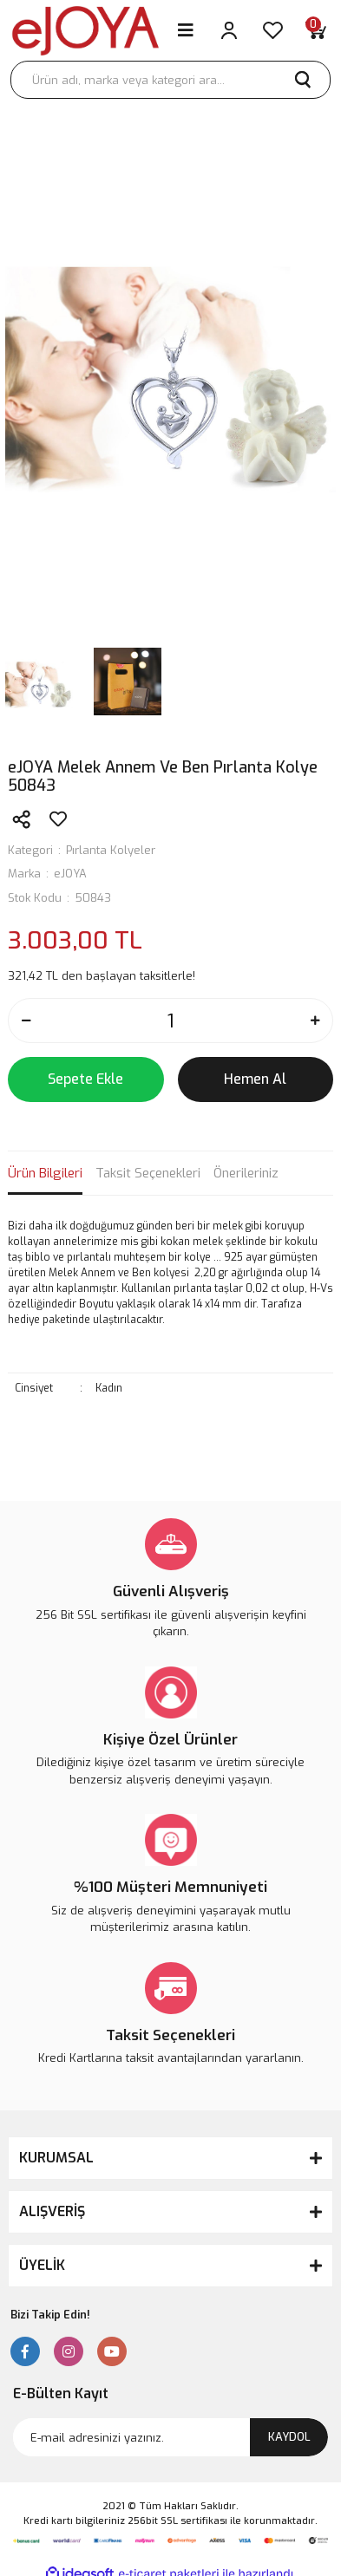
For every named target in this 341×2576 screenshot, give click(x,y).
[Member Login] (229, 30)
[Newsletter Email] (170, 2437)
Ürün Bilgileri (45, 1173)
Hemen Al (255, 1079)
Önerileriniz (246, 1173)
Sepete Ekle (85, 1079)
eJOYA (70, 873)
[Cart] (316, 30)
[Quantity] (170, 1020)
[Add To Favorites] (58, 819)
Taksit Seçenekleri (147, 1173)
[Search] (170, 80)
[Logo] (85, 30)
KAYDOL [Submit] (289, 2436)
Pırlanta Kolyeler (110, 850)
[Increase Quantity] (315, 1020)
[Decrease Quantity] (26, 1020)
